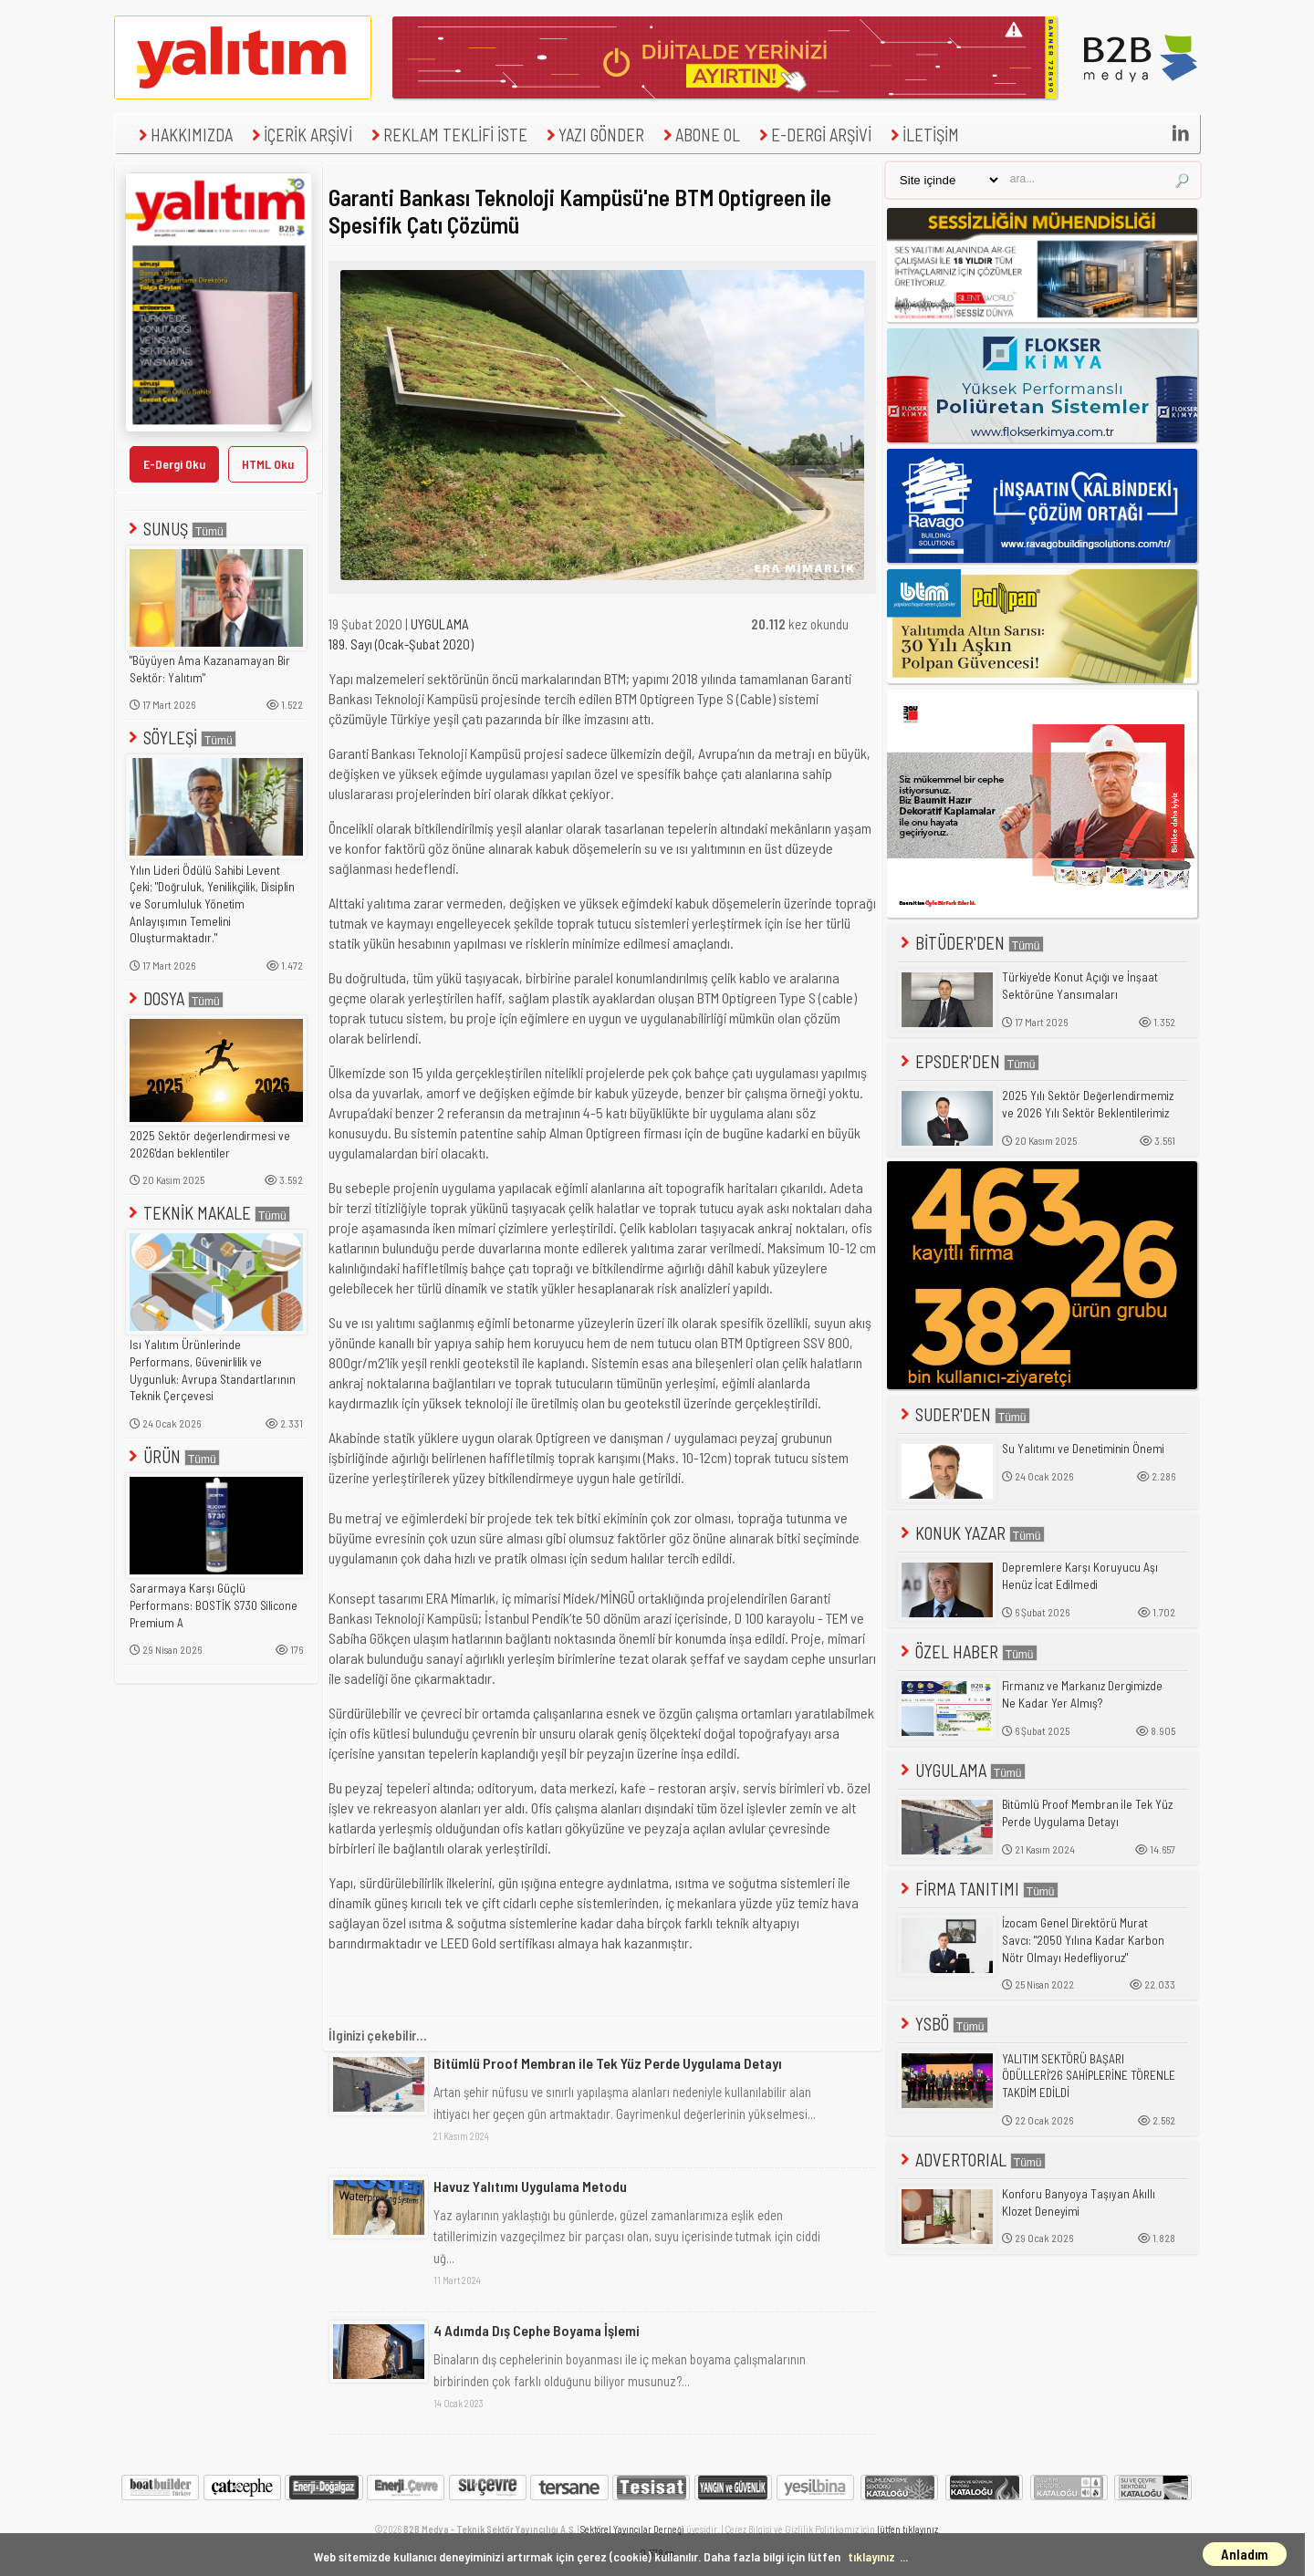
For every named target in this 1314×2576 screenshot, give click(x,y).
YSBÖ (942, 2023)
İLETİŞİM (922, 134)
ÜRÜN (172, 1456)
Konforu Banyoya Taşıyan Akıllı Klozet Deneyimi (1078, 2202)
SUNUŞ (176, 528)
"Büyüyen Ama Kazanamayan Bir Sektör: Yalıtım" (210, 669)
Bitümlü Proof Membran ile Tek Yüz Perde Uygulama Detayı (607, 2063)
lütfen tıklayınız (907, 2529)
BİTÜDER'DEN (970, 942)
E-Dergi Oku (174, 464)
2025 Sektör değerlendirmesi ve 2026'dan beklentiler (210, 1144)
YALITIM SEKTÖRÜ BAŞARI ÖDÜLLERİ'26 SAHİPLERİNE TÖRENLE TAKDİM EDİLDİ (1088, 2075)
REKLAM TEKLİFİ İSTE (447, 134)
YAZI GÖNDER (593, 134)
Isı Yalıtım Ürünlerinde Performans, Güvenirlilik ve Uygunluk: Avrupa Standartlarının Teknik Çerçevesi (213, 1370)
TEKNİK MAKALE (207, 1212)
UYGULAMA (440, 624)
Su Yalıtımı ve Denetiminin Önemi (1083, 1448)
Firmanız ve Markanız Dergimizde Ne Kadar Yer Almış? (1082, 1694)
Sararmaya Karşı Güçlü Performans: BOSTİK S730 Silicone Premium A (213, 1605)
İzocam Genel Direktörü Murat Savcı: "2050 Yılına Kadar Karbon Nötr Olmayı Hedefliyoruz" (1083, 1940)
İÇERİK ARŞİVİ (299, 134)
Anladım (1244, 2554)
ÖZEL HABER (967, 1651)
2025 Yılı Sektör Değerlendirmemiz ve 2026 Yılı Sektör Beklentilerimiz (1087, 1104)
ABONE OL (699, 134)
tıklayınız (871, 2556)
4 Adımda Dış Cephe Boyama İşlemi (536, 2330)
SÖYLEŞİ (180, 737)
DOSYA (174, 998)
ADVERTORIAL (971, 2159)
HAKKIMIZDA (183, 134)
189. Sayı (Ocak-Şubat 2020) (401, 644)
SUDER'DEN (963, 1414)
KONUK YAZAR (971, 1532)
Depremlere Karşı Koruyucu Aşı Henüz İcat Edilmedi (1080, 1576)
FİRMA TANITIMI (977, 1888)
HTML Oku (268, 464)
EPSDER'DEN (968, 1061)
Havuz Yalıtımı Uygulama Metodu (530, 2186)
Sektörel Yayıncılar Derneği (632, 2529)
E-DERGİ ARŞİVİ (813, 134)
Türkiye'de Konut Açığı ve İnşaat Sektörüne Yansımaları (1080, 986)
